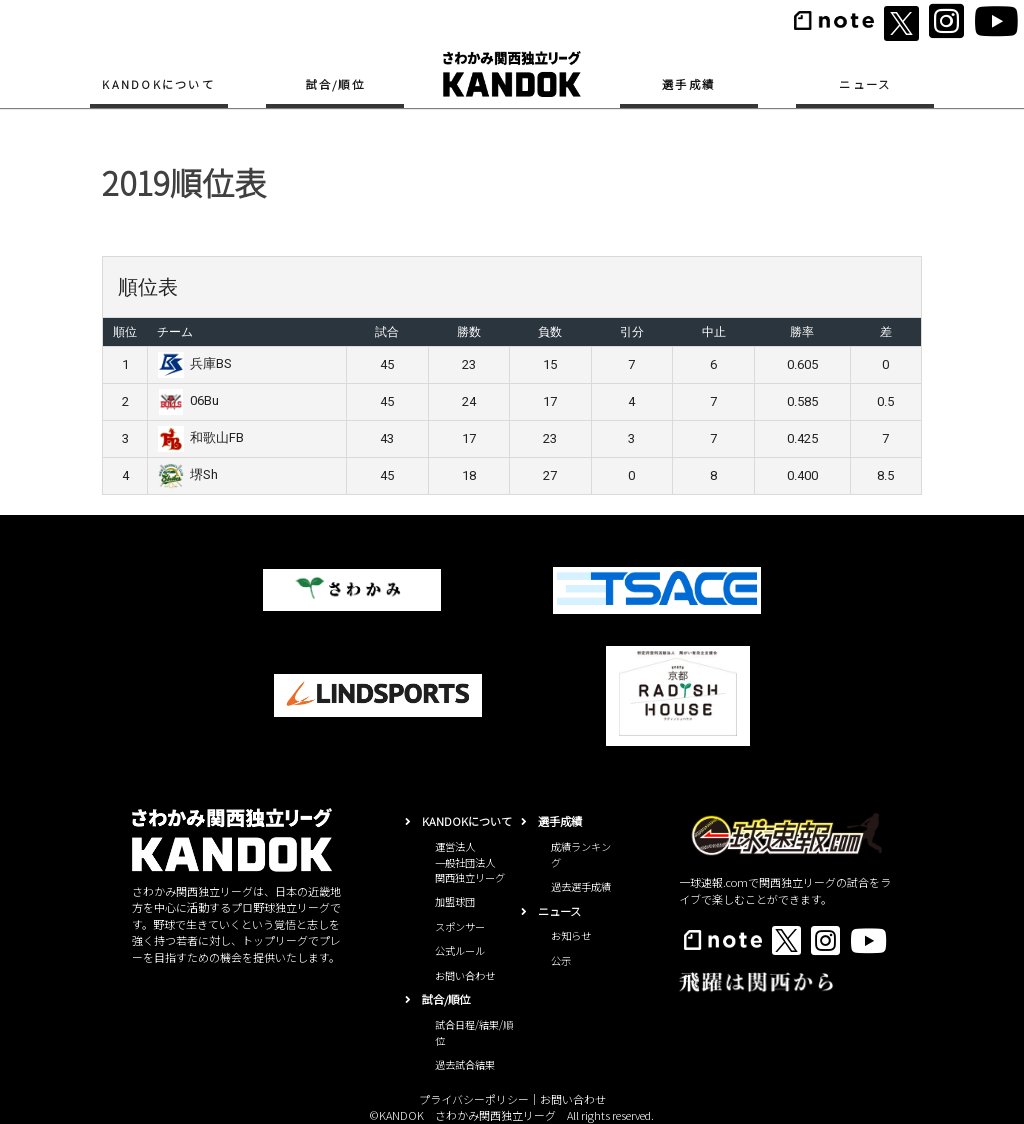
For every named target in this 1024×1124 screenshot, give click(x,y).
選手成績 (688, 84)
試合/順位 (335, 84)
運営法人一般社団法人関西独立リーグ (470, 862)
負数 (550, 332)
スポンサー (460, 926)
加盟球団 (455, 901)
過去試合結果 (465, 1064)
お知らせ (571, 935)
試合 (387, 332)
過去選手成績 (581, 886)
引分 (632, 332)
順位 (125, 332)
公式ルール (460, 950)
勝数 (469, 332)
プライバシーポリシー (474, 1099)
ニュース (865, 84)
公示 (561, 960)
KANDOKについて (158, 84)
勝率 (802, 332)
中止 (714, 332)
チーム (175, 332)
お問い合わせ (465, 975)
